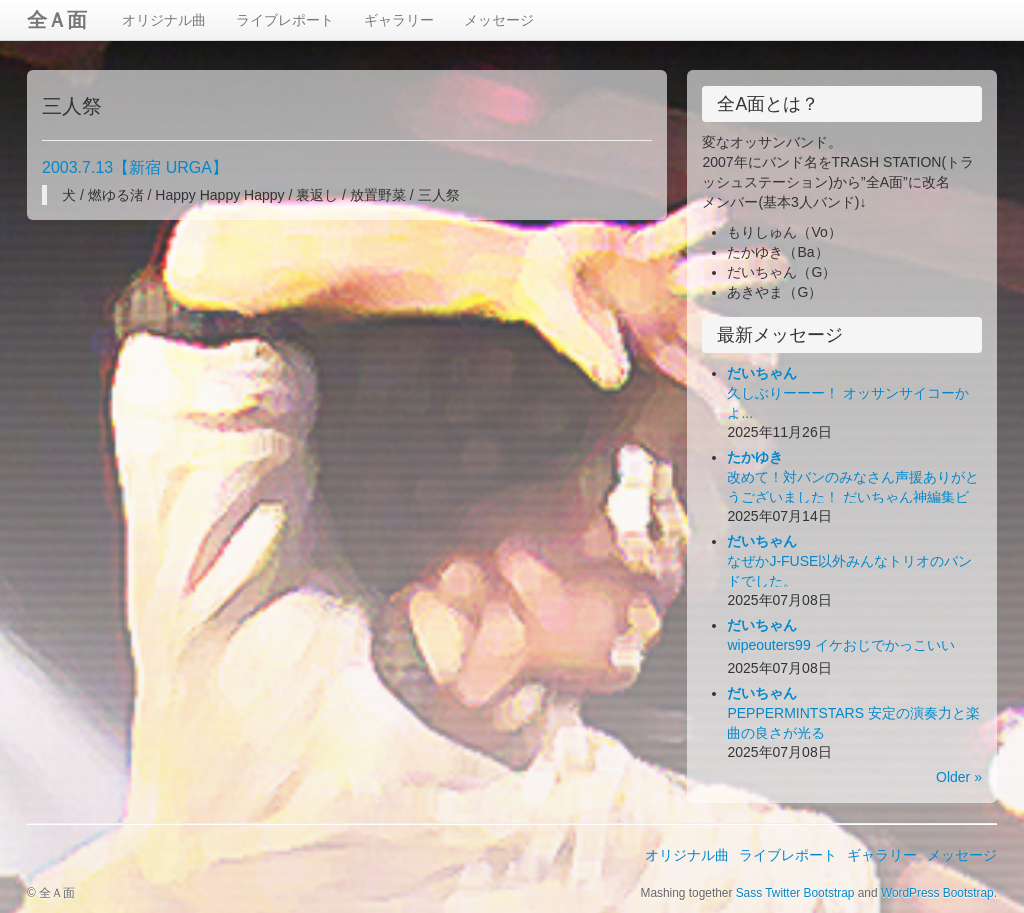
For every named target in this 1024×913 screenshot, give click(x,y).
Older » (959, 777)
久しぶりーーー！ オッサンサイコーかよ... (848, 393)
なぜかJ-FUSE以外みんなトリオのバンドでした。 (849, 561)
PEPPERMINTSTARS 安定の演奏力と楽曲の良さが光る (853, 713)
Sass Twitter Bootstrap (795, 893)
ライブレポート (285, 20)
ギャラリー (399, 20)
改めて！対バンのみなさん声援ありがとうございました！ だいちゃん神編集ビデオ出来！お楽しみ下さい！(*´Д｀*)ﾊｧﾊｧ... (853, 497)
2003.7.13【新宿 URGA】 (135, 167)
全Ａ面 (57, 20)
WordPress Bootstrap (937, 893)
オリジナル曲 (164, 20)
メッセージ (499, 20)
